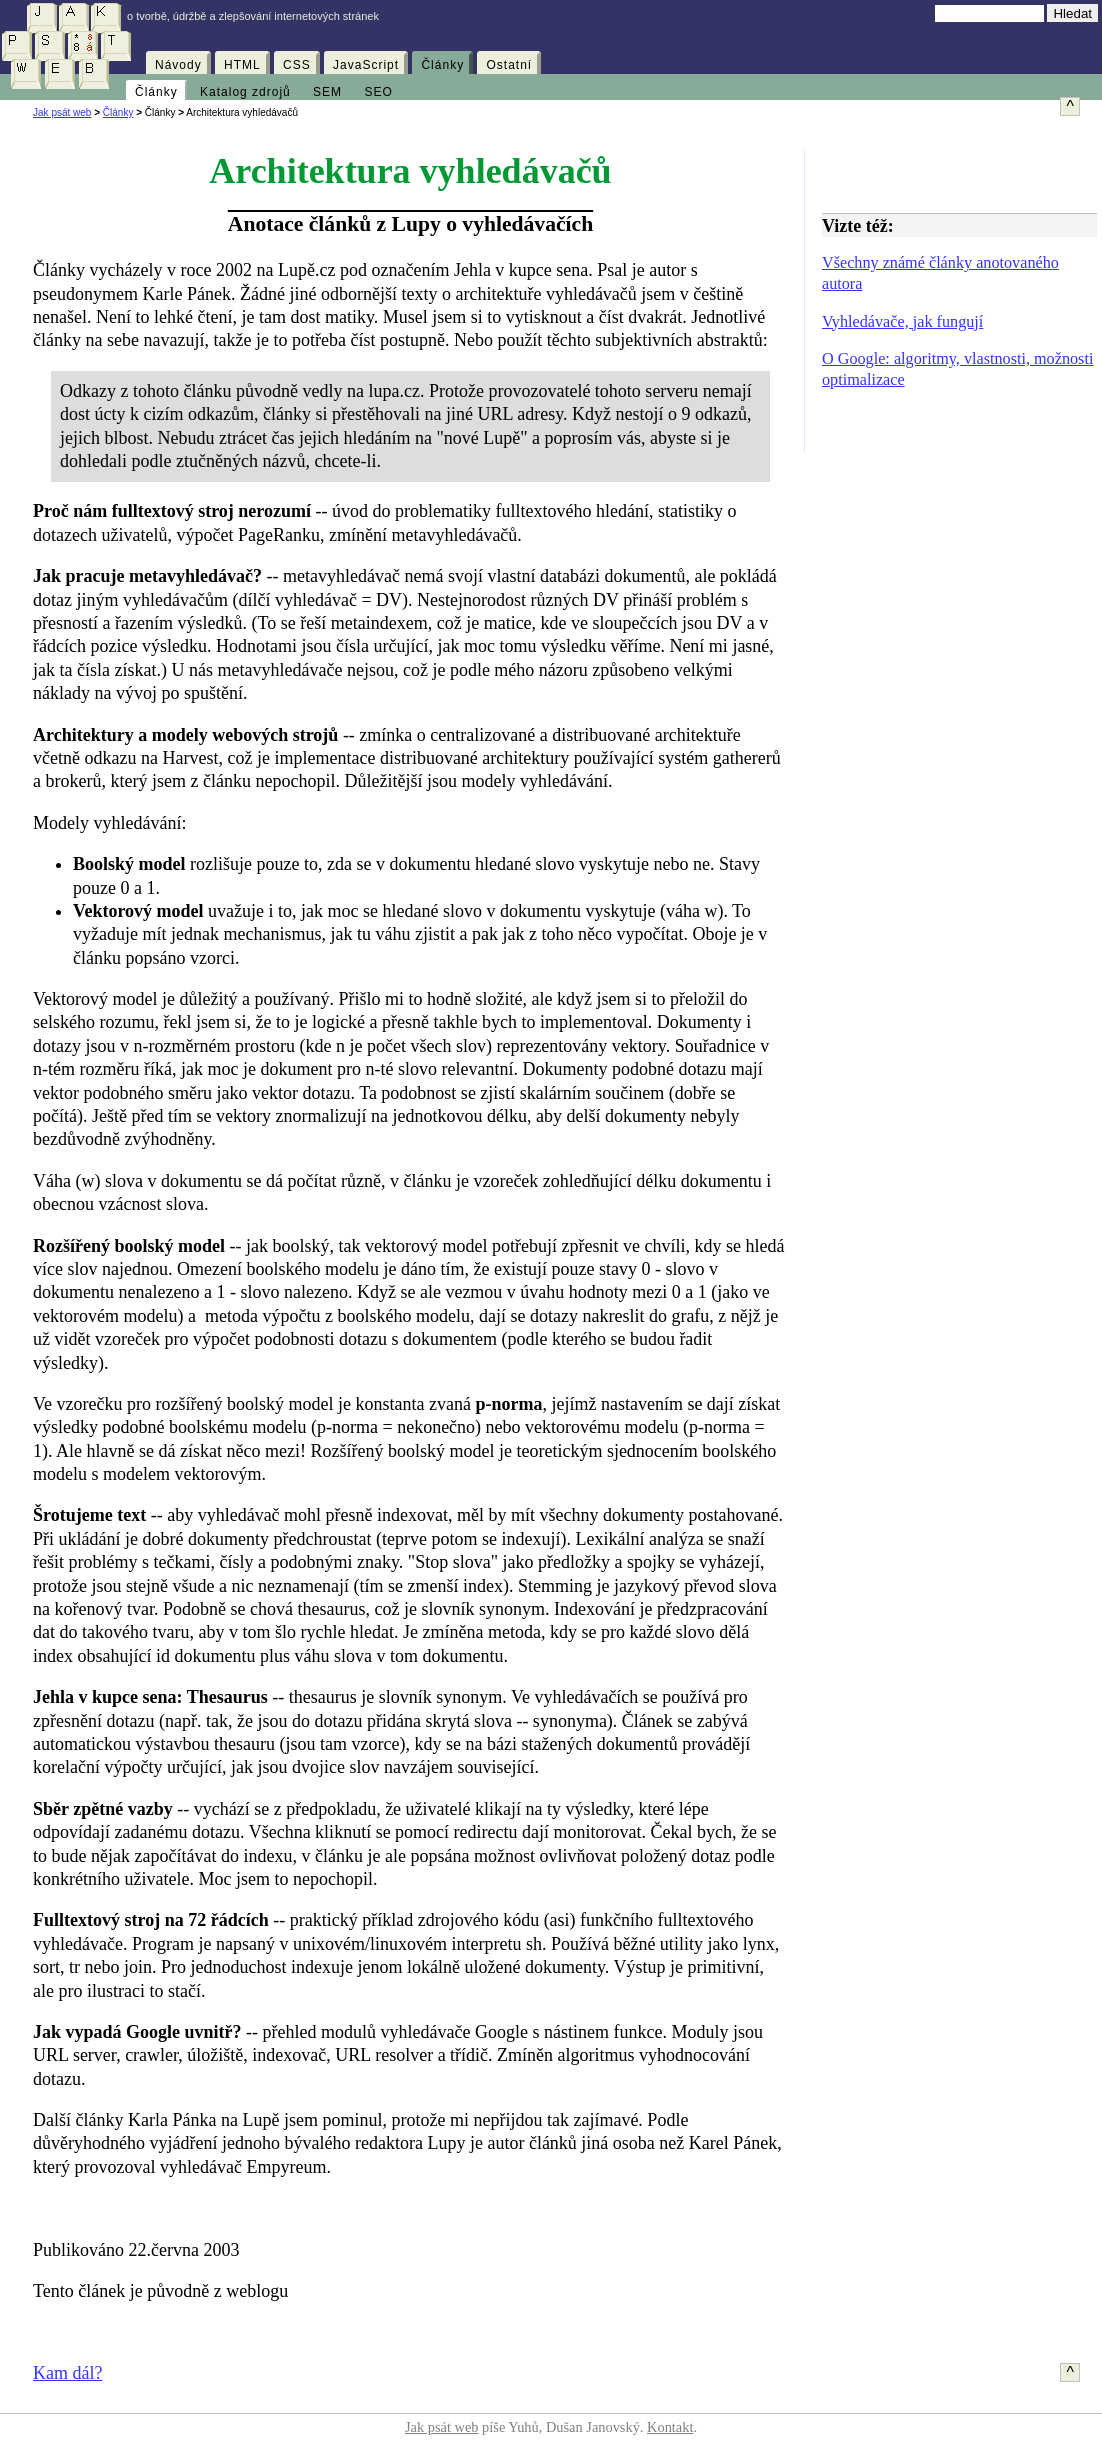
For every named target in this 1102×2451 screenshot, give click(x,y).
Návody (178, 65)
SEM (327, 92)
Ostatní (509, 65)
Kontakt (670, 2427)
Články (442, 65)
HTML (242, 65)
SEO (378, 92)
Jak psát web (62, 112)
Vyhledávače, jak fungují (902, 322)
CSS (297, 65)
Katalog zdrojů (245, 92)
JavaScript (366, 65)
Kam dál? (67, 2373)
